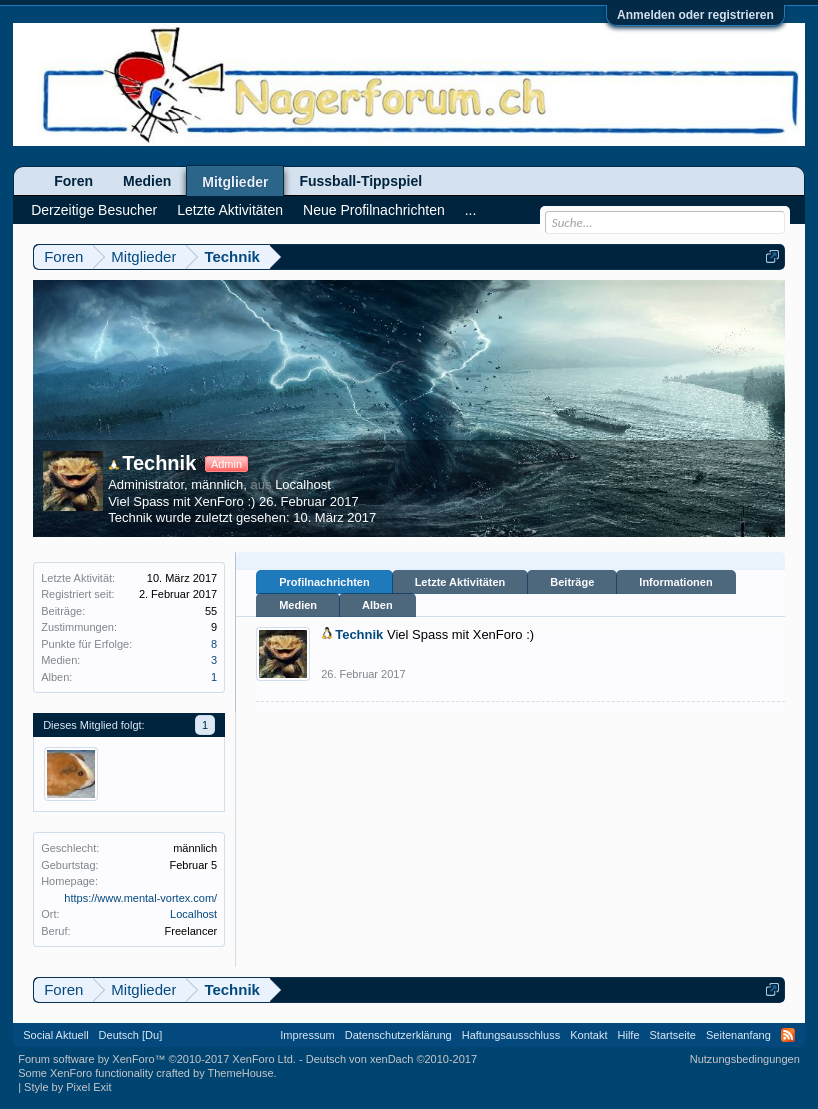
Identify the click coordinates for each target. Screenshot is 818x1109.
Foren (73, 181)
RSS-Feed (788, 1035)
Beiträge (572, 582)
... (471, 210)
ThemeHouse (241, 1073)
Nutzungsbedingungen (745, 1059)
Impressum (307, 1035)
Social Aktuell (55, 1035)
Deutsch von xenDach (391, 1059)
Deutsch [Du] (131, 1035)
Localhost (303, 484)
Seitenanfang (738, 1035)
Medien (298, 605)
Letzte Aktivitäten (460, 582)
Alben (377, 605)
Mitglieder (235, 182)
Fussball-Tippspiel (360, 181)
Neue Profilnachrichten (374, 210)
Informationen (675, 582)
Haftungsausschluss (511, 1035)
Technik (152, 463)
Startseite (673, 1035)
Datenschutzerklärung (398, 1035)
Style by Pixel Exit (67, 1087)
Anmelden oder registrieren (695, 15)
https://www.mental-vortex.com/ (140, 898)
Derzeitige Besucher (94, 210)
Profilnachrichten (324, 582)
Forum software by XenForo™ (157, 1059)
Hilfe (629, 1035)
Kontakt (588, 1035)
